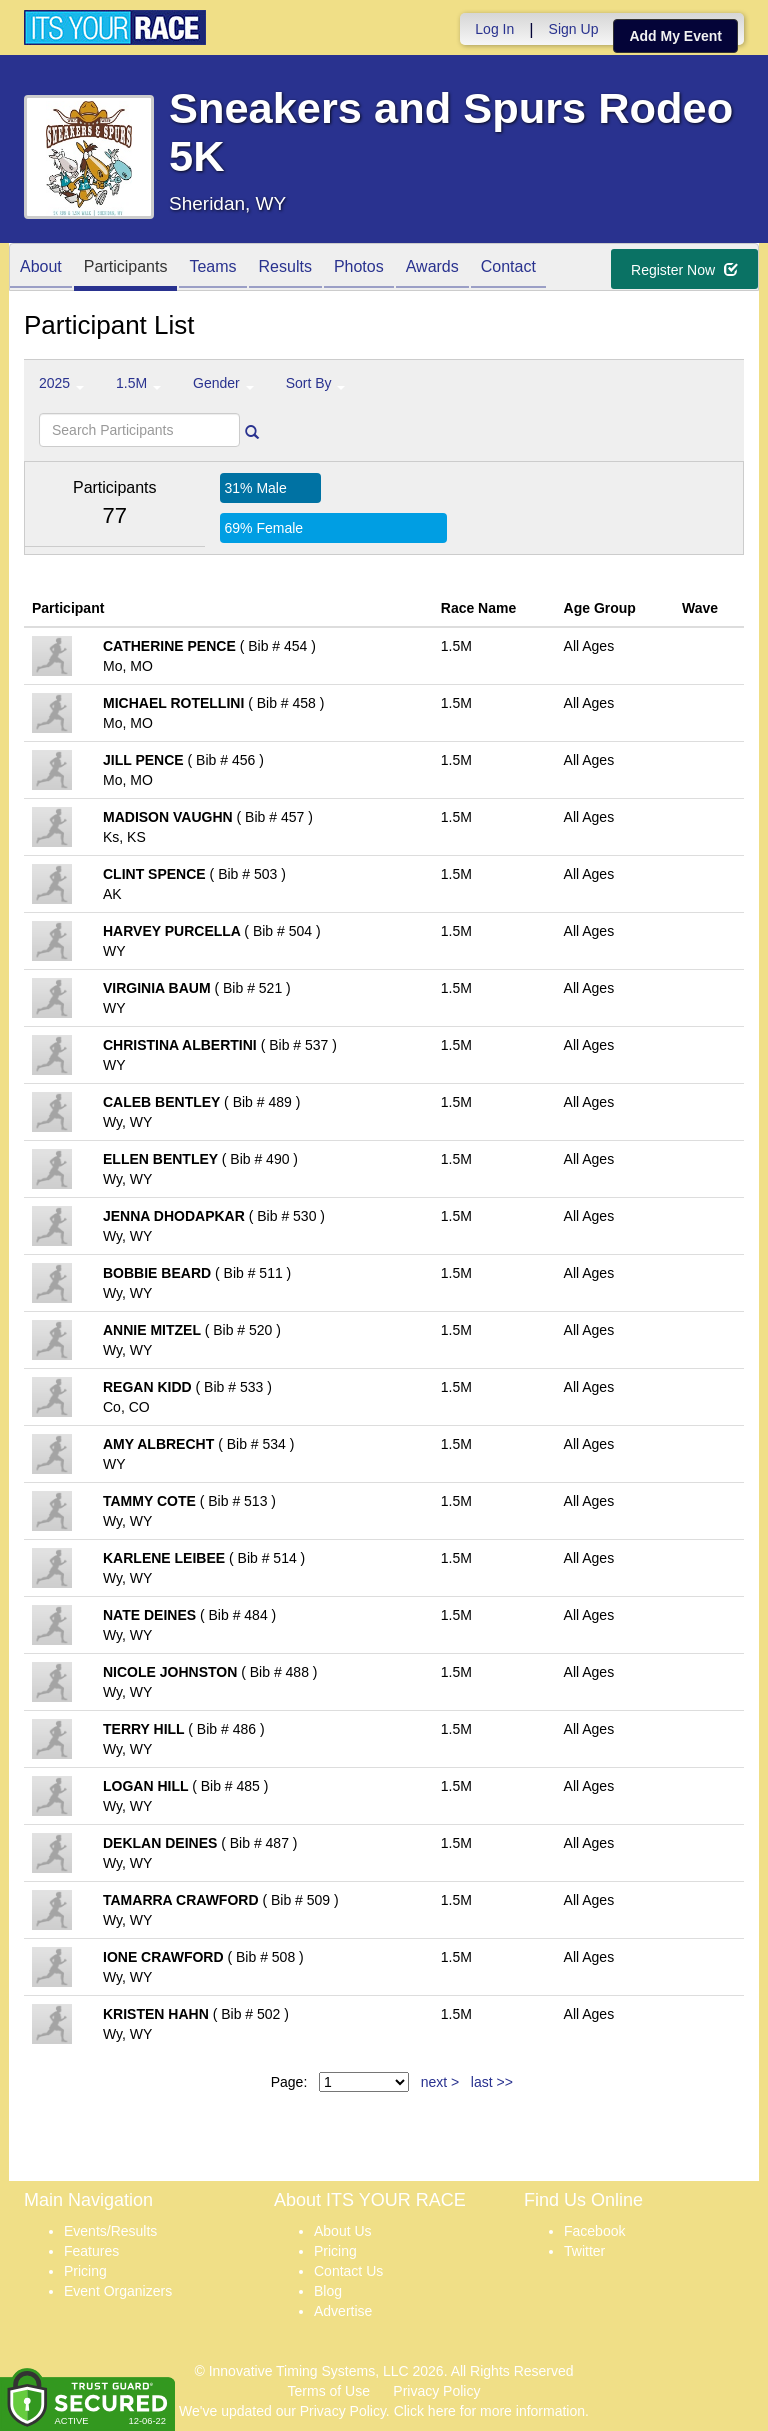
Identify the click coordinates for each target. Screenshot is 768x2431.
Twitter (584, 2251)
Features (91, 2251)
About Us (343, 2231)
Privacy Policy (436, 2391)
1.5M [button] (138, 383)
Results (285, 268)
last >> (492, 2082)
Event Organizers (118, 2291)
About (41, 268)
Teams (212, 268)
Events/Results (110, 2231)
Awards (432, 268)
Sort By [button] (316, 383)
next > (440, 2082)
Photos (359, 268)
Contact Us (348, 2271)
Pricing (85, 2271)
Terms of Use (329, 2391)
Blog (328, 2291)
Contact (508, 268)
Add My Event (675, 36)
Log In (494, 29)
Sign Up (574, 29)
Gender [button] (223, 383)
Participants (126, 268)
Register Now (684, 270)
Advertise (343, 2311)
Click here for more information (489, 2411)
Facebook (594, 2231)
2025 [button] (61, 383)
